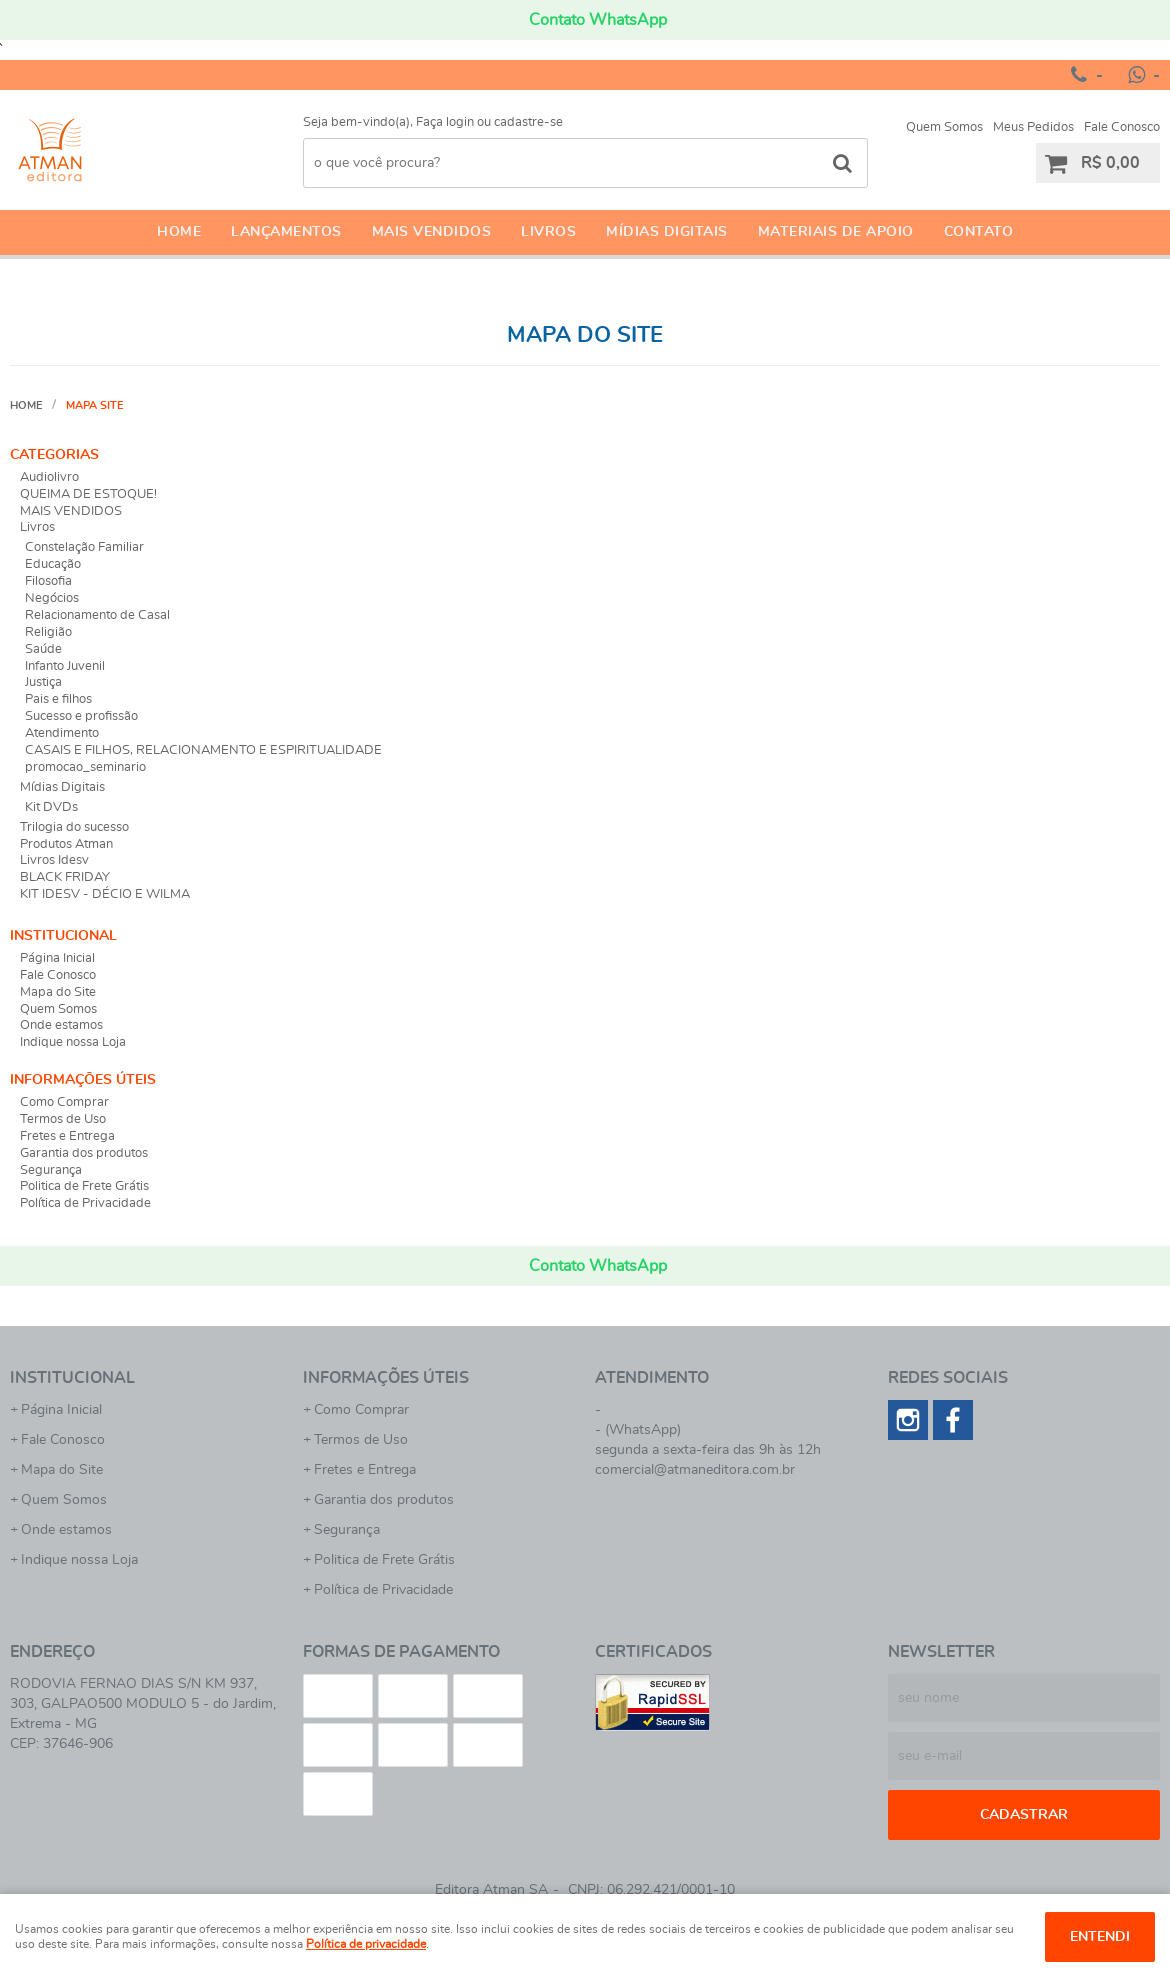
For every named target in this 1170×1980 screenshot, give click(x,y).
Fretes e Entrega (67, 1136)
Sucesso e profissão (81, 716)
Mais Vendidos (432, 232)
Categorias (54, 455)
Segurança (51, 1170)
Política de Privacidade (85, 1203)
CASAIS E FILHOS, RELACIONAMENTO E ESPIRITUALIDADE (203, 750)
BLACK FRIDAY (65, 877)
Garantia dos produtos (84, 1153)
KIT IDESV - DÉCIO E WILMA (105, 894)
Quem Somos (944, 127)
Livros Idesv (54, 860)
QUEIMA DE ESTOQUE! (88, 494)
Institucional (63, 936)
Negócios (52, 598)
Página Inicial (57, 958)
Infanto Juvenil (65, 666)
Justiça (43, 682)
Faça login (445, 122)
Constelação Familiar (84, 547)
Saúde (43, 649)
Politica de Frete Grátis (84, 1186)
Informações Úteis (83, 1080)
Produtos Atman (66, 844)
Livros (548, 232)
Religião (48, 632)
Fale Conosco (1122, 127)
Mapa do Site (58, 992)
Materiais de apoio (836, 232)
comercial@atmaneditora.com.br (695, 1470)
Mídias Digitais (667, 232)
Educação (53, 564)
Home (179, 232)
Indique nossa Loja (73, 1042)
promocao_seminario (85, 767)
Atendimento (62, 733)
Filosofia (48, 581)
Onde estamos (61, 1025)
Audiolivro (49, 477)
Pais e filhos (58, 699)
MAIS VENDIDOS (71, 511)
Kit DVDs (51, 807)
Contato (979, 232)
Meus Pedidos (1033, 127)
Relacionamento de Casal (97, 615)
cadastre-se (528, 122)
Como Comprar (64, 1102)
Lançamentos (286, 232)
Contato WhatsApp (598, 20)
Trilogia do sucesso (74, 827)
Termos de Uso (63, 1119)
